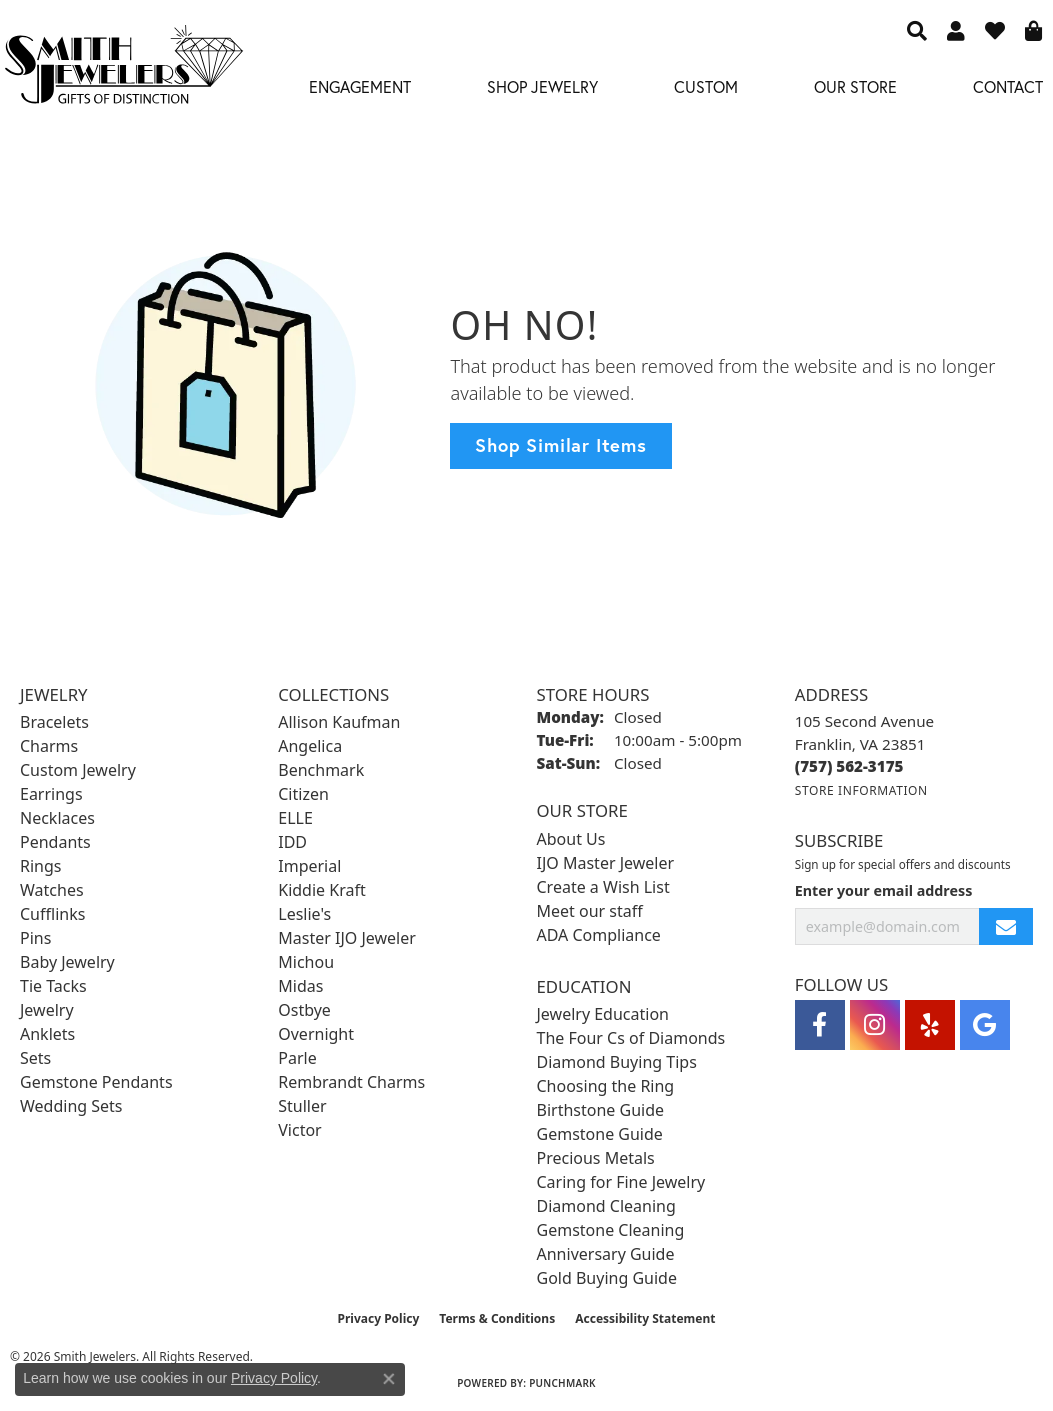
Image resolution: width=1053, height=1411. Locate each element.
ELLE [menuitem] (295, 818)
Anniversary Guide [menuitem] (606, 1254)
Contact (1008, 86)
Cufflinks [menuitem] (52, 914)
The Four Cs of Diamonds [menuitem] (631, 1038)
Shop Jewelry (542, 86)
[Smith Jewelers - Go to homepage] (123, 70)
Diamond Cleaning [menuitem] (606, 1206)
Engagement (360, 86)
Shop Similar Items (560, 445)
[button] (917, 30)
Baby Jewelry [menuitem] (67, 962)
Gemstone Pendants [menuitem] (96, 1082)
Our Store (855, 86)
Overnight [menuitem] (316, 1034)
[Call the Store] (849, 766)
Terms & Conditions (497, 1318)
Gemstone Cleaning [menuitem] (611, 1230)
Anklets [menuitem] (47, 1034)
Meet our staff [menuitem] (590, 911)
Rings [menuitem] (40, 866)
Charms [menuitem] (49, 746)
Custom (706, 86)
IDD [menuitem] (292, 842)
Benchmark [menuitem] (321, 770)
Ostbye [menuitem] (304, 1010)
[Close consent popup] (389, 1379)
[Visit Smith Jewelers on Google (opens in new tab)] (985, 1025)
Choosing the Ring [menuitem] (606, 1086)
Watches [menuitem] (52, 890)
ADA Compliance (599, 935)
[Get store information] (861, 790)
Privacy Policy (379, 1318)
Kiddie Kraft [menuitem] (321, 890)
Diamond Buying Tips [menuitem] (617, 1062)
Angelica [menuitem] (310, 746)
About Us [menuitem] (571, 839)
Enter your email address (884, 890)
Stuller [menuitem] (302, 1106)
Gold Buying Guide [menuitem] (607, 1278)
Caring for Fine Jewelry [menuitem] (621, 1182)
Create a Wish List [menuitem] (603, 887)
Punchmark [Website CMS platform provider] (562, 1383)
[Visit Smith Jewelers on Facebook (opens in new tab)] (820, 1025)
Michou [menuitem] (306, 962)
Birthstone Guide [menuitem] (601, 1110)
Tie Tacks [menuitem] (53, 986)
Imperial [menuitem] (309, 866)
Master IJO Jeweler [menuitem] (347, 938)
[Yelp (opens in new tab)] (930, 1025)
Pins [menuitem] (35, 938)
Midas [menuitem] (300, 986)
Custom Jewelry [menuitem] (78, 770)
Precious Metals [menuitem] (596, 1158)
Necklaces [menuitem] (57, 818)
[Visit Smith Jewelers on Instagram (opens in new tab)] (875, 1025)
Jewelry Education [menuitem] (603, 1014)
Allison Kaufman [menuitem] (339, 722)
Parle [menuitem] (297, 1058)
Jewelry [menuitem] (47, 1010)
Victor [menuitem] (299, 1130)
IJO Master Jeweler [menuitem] (606, 863)
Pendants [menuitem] (55, 842)
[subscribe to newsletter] (1006, 926)
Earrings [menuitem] (51, 794)
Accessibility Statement (645, 1318)
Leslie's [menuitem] (304, 914)
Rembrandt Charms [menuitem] (351, 1082)
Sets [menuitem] (35, 1058)
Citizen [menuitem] (303, 794)
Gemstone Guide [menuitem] (600, 1134)
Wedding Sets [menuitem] (71, 1106)
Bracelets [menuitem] (54, 722)
